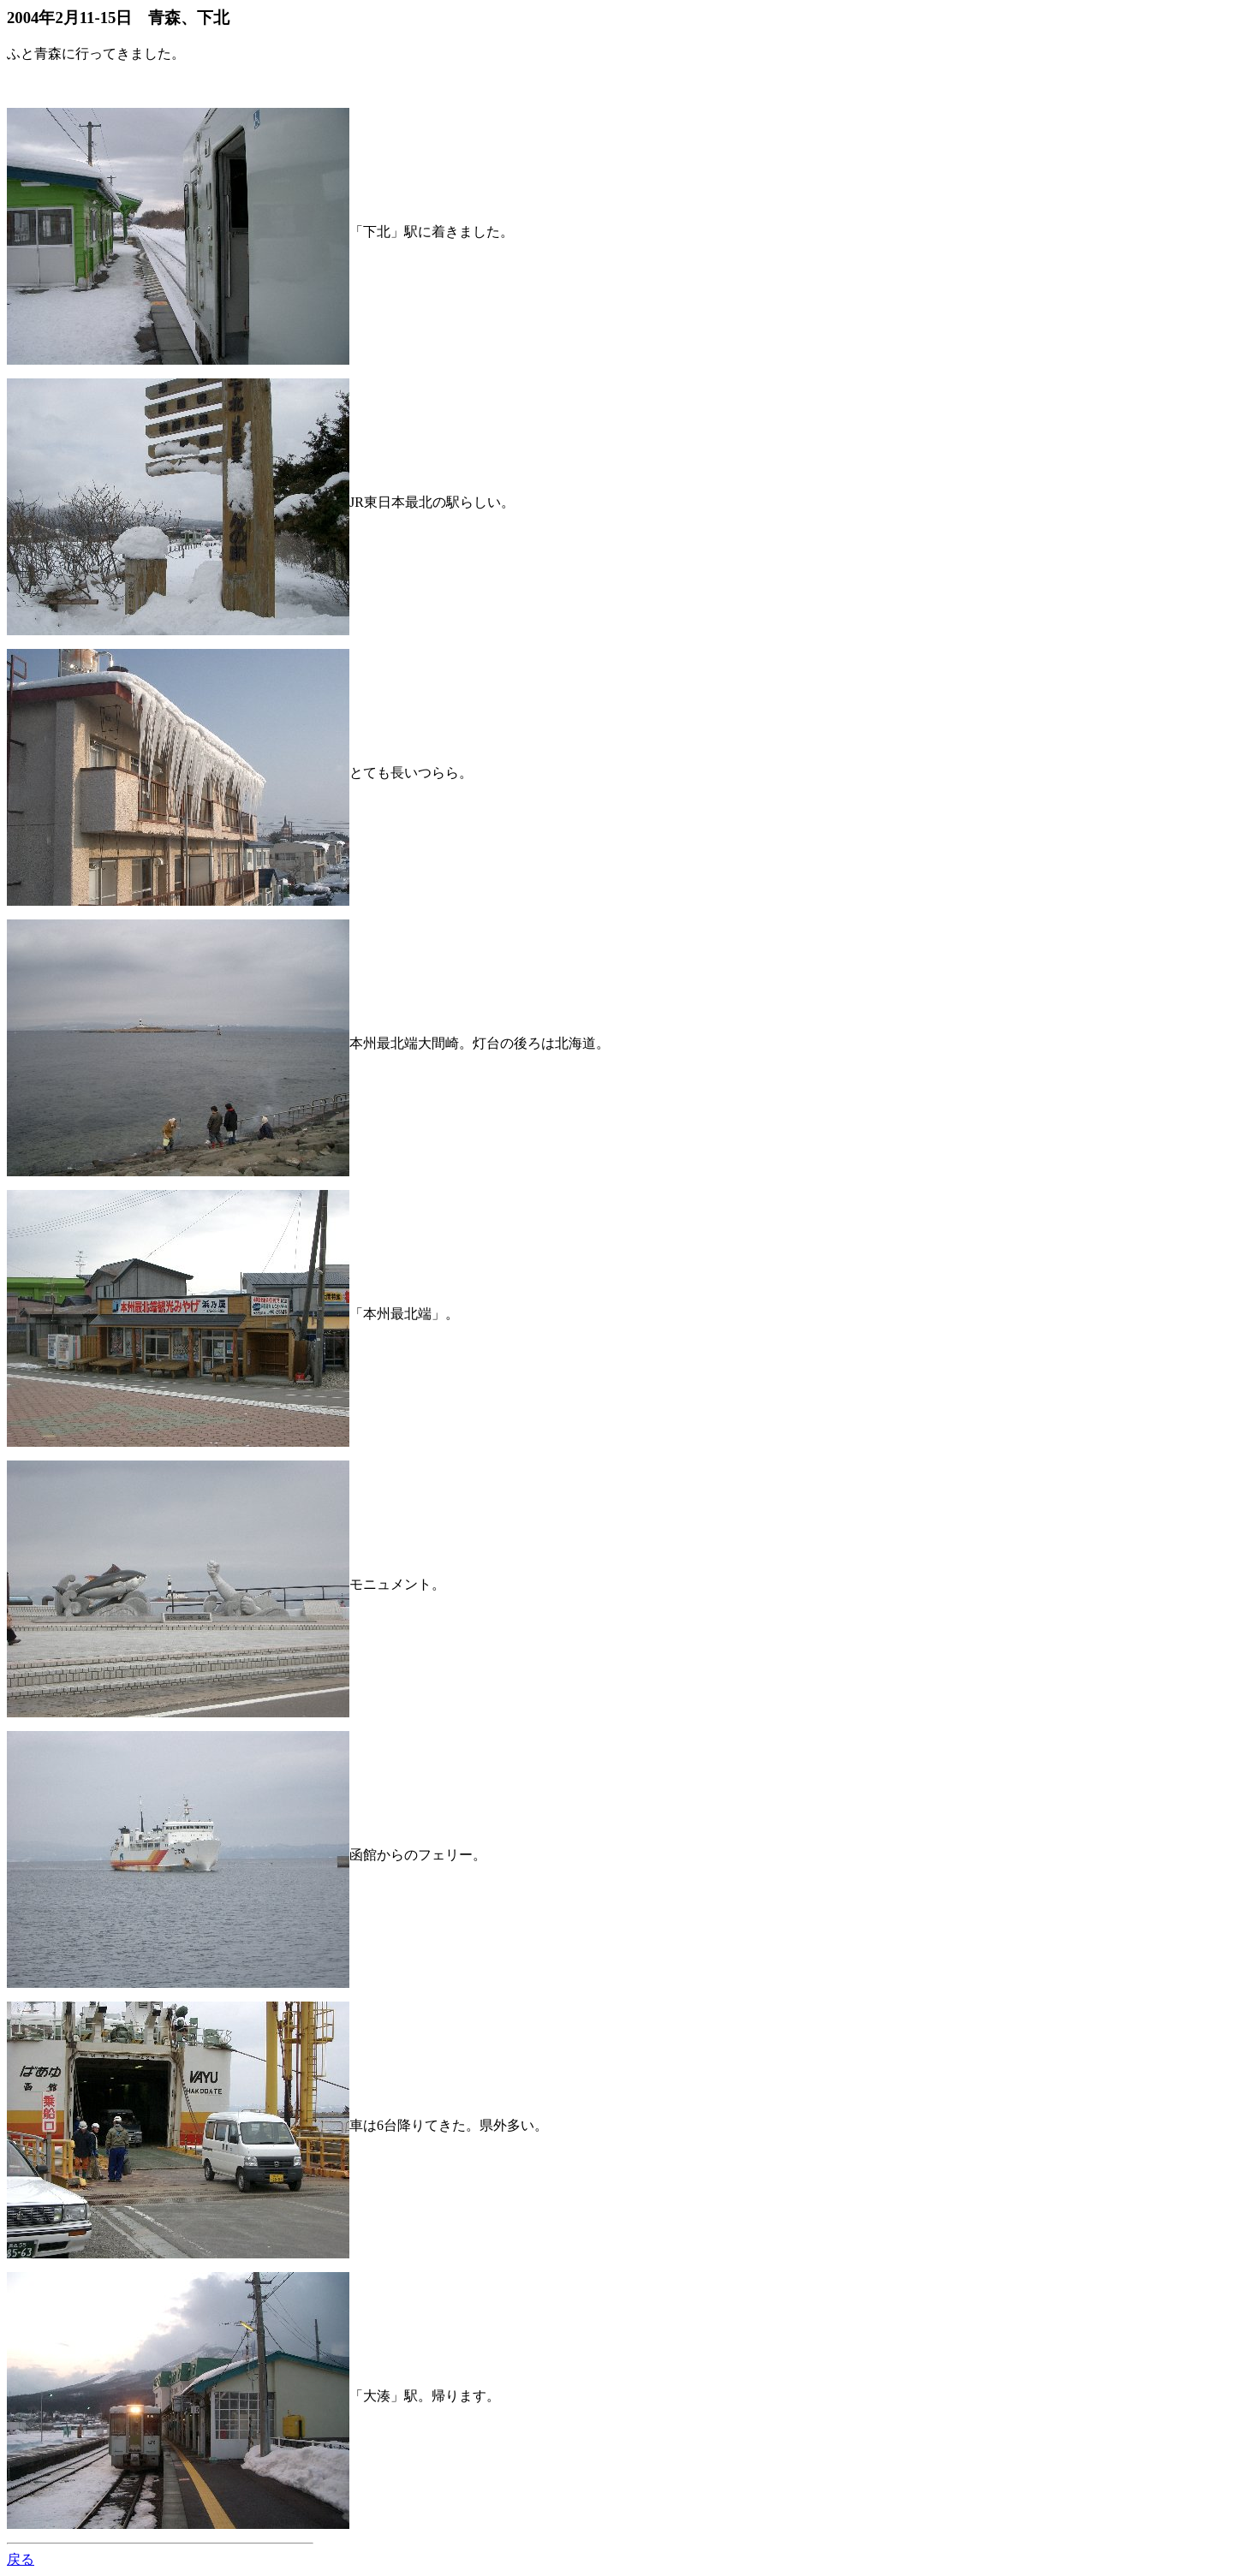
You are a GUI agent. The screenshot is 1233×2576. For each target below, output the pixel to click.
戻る (20, 2559)
